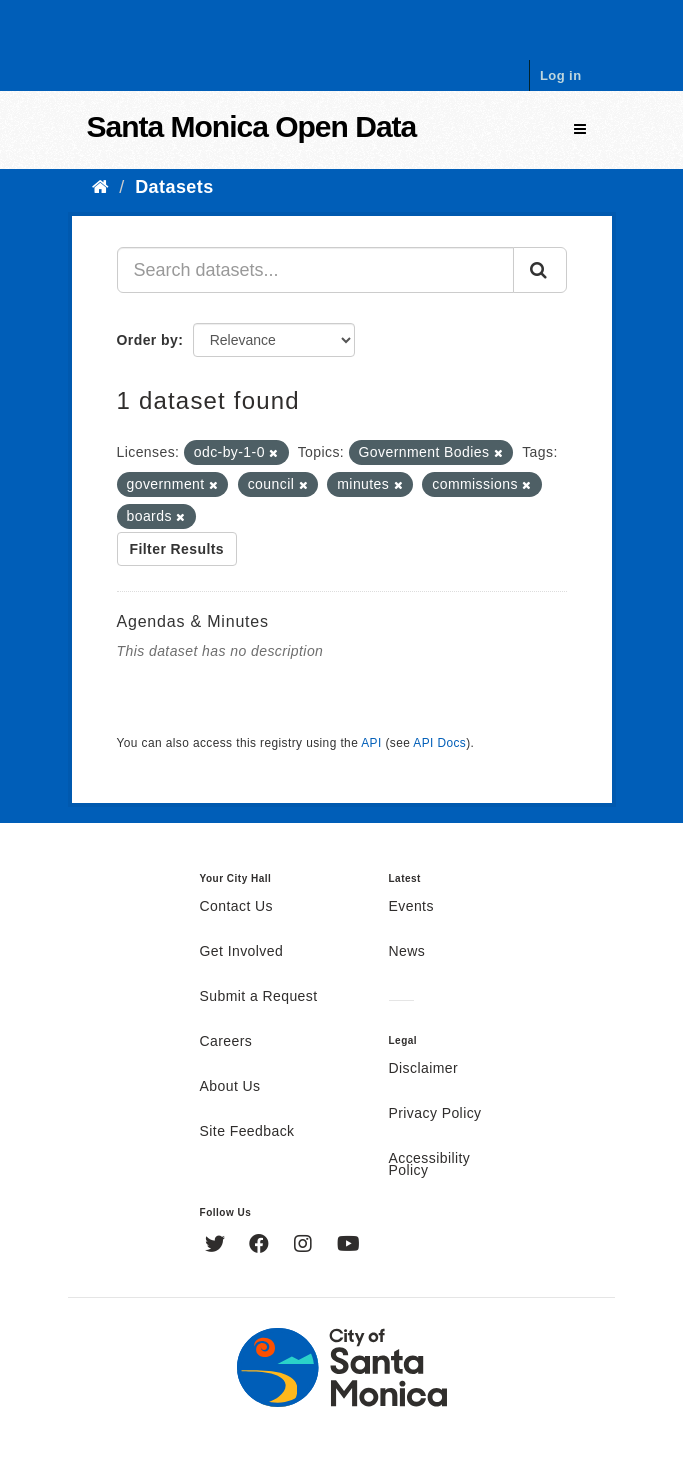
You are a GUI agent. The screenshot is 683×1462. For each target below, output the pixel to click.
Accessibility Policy (430, 1165)
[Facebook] (261, 1246)
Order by (148, 340)
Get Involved (242, 952)
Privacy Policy (435, 1114)
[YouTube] (348, 1246)
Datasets (174, 187)
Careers (226, 1042)
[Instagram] (305, 1246)
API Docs (439, 743)
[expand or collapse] (580, 129)
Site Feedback (247, 1132)
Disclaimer (424, 1069)
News (407, 952)
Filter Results (177, 549)
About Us (230, 1087)
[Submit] (540, 270)
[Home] (100, 187)
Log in (561, 75)
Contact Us (236, 907)
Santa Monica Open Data (252, 126)
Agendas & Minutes (193, 621)
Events (411, 907)
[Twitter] (217, 1246)
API (371, 743)
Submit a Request (259, 997)
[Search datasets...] (315, 270)
